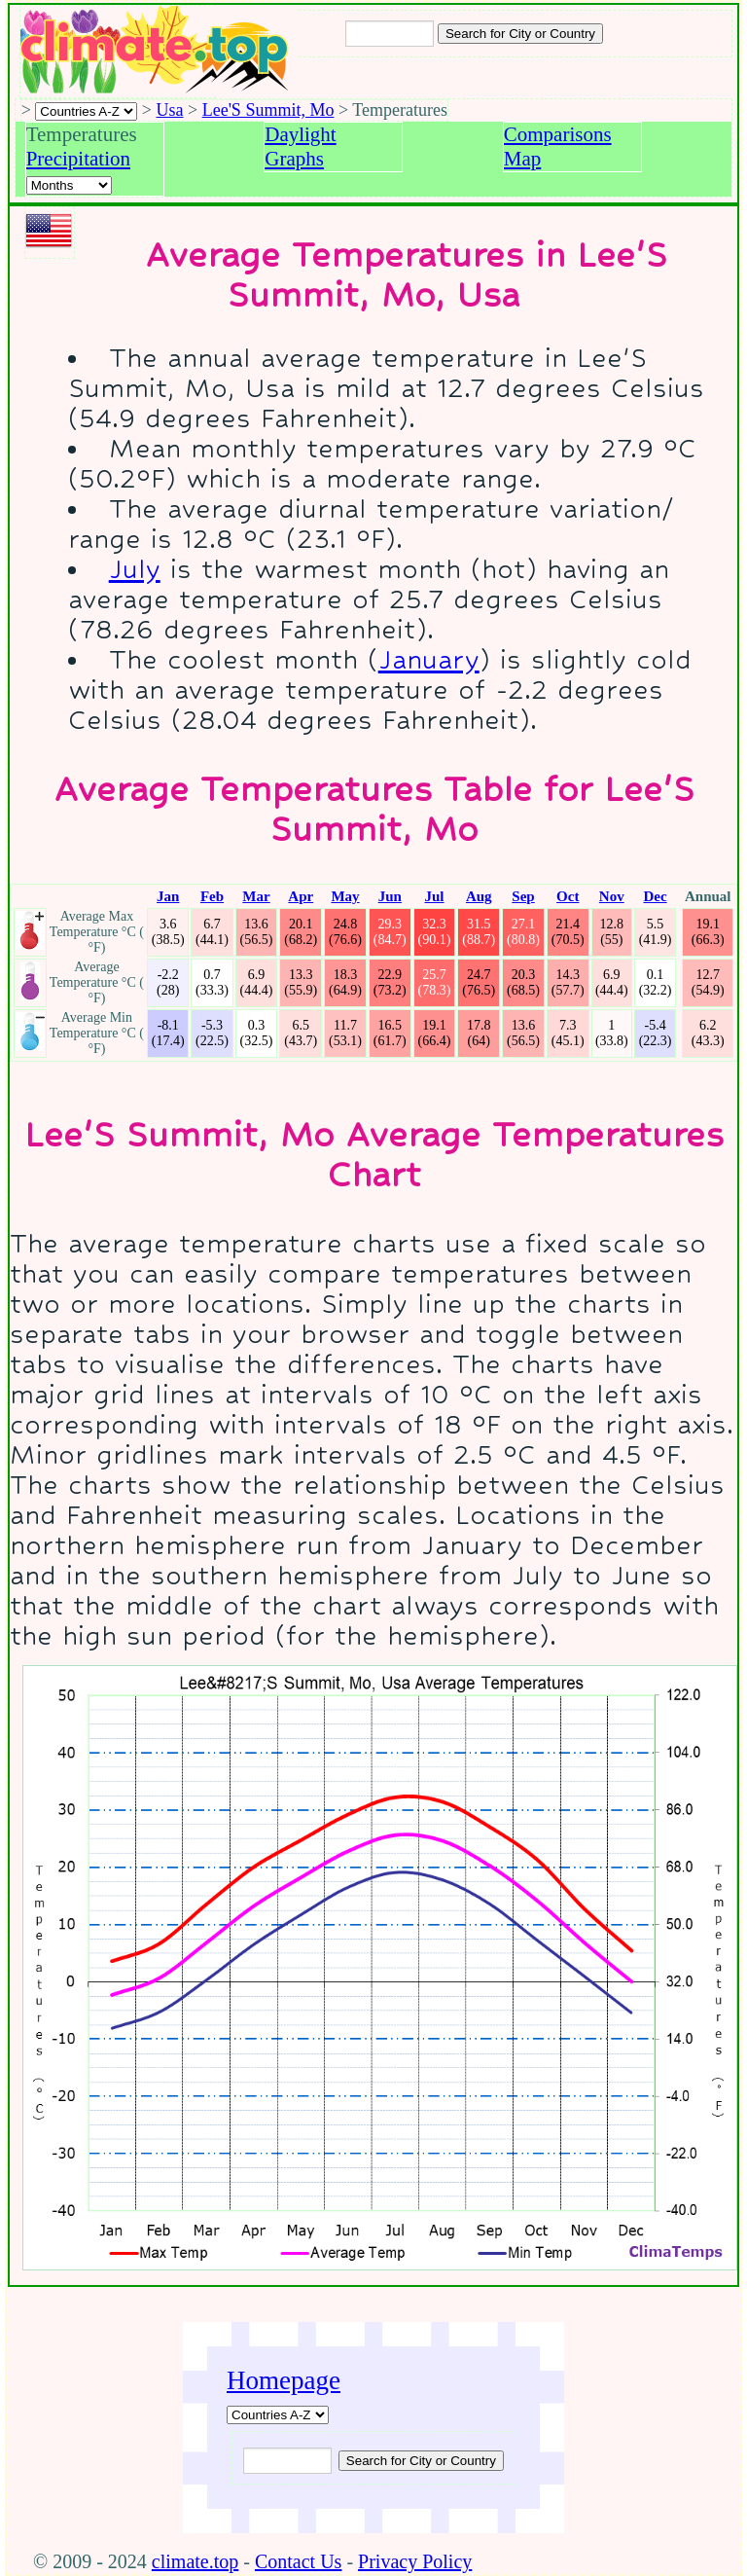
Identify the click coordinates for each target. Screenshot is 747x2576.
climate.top (195, 2561)
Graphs (294, 158)
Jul (435, 896)
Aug (479, 896)
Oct (567, 896)
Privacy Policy (415, 2561)
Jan (168, 896)
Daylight (301, 134)
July (134, 569)
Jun (390, 896)
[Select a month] (69, 185)
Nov (611, 896)
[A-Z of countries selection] (86, 111)
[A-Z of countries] (278, 2415)
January (429, 659)
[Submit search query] (421, 2460)
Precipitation (78, 158)
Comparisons (558, 134)
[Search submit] (520, 33)
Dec (654, 896)
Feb (212, 896)
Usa (170, 110)
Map (523, 158)
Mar (255, 896)
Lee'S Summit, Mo (268, 110)
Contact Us (298, 2561)
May (345, 896)
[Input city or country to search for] (389, 33)
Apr (300, 896)
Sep (523, 896)
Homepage (283, 2380)
